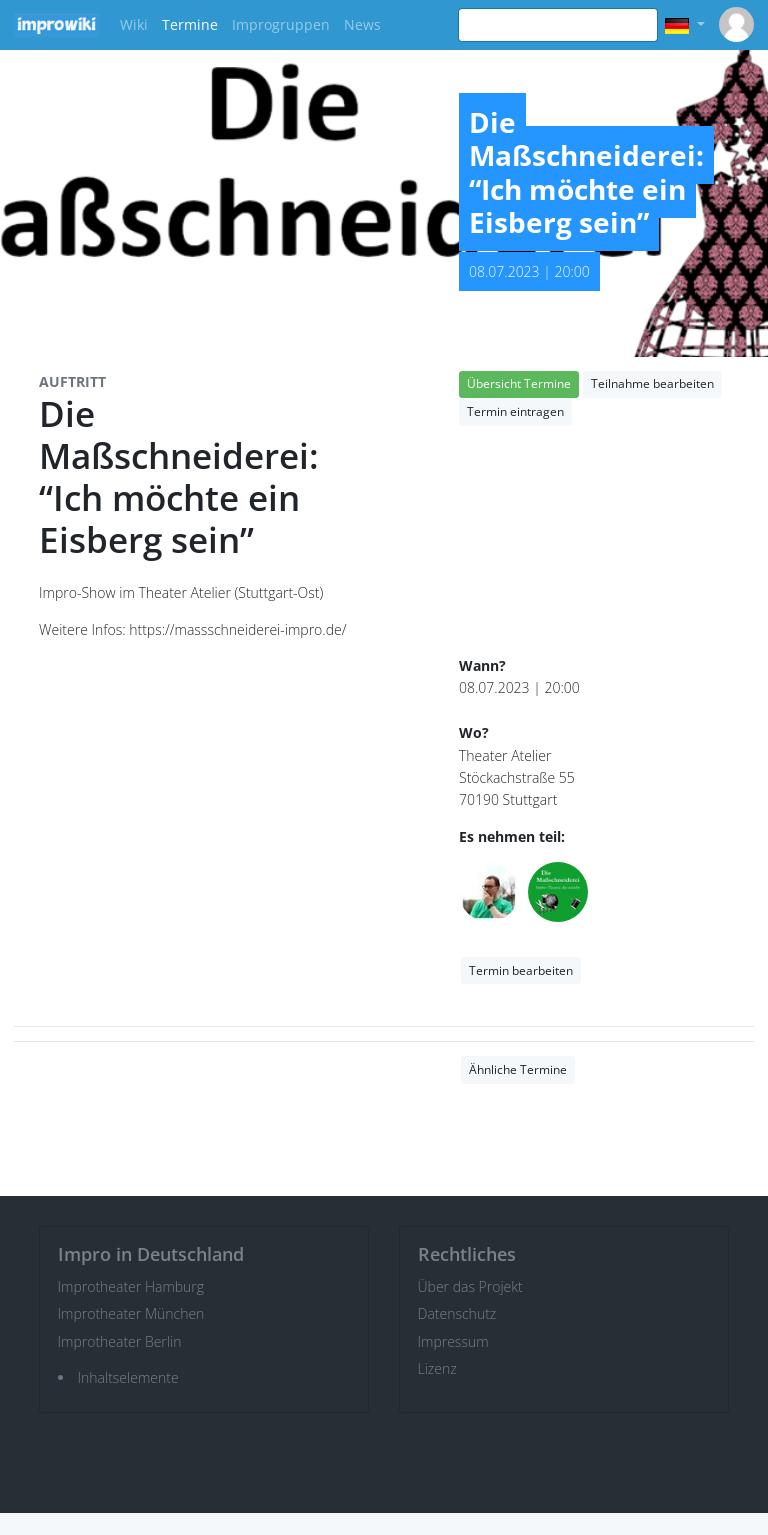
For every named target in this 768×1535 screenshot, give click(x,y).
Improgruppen (281, 24)
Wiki (134, 24)
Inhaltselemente (128, 1377)
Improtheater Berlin (120, 1341)
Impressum (453, 1341)
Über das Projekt (470, 1286)
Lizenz (437, 1368)
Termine (190, 24)
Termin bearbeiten (521, 970)
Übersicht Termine (519, 383)
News (362, 24)
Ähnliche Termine (518, 1069)
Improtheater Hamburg (131, 1286)
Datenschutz (457, 1313)
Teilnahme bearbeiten (652, 383)
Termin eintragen (515, 411)
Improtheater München (131, 1313)
